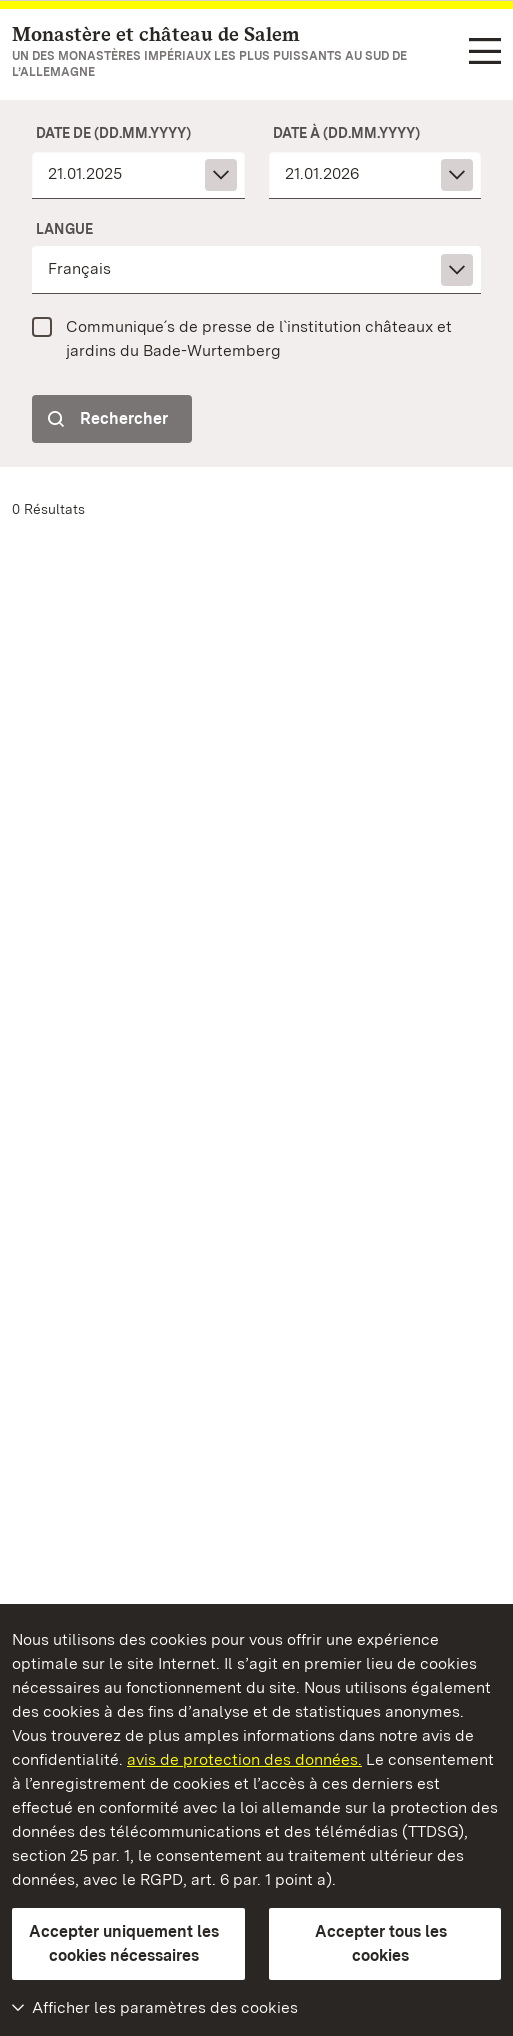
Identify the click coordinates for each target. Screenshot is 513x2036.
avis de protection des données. (244, 1759)
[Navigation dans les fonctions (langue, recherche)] (485, 52)
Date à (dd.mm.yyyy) (346, 133)
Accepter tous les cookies (381, 1943)
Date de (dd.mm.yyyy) (113, 133)
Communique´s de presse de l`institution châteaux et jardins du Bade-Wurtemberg (259, 338)
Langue (64, 229)
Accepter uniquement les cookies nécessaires (124, 1943)
